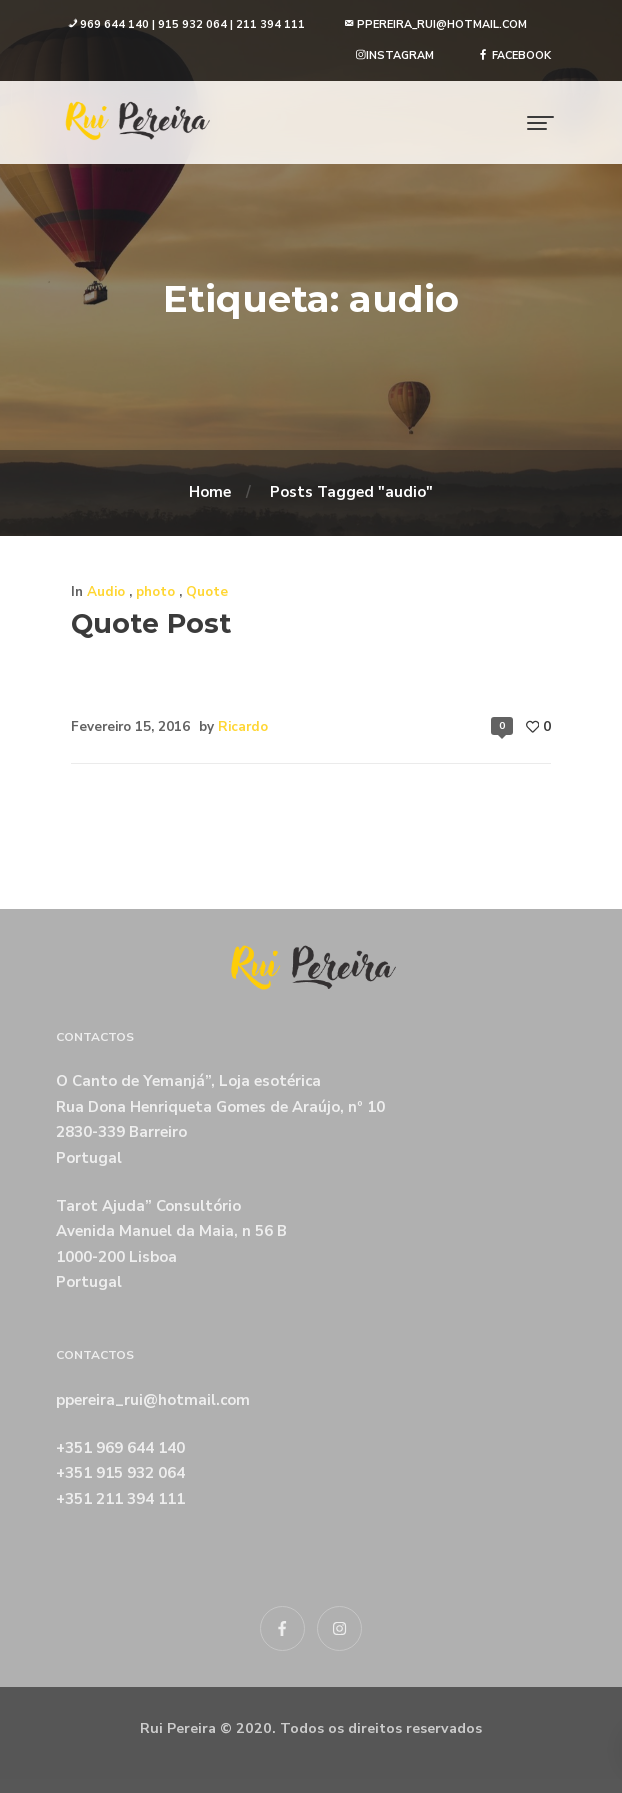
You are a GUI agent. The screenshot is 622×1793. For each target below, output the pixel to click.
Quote (207, 591)
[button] (186, 25)
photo (155, 591)
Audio (106, 591)
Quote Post (151, 623)
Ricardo (243, 726)
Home (210, 492)
